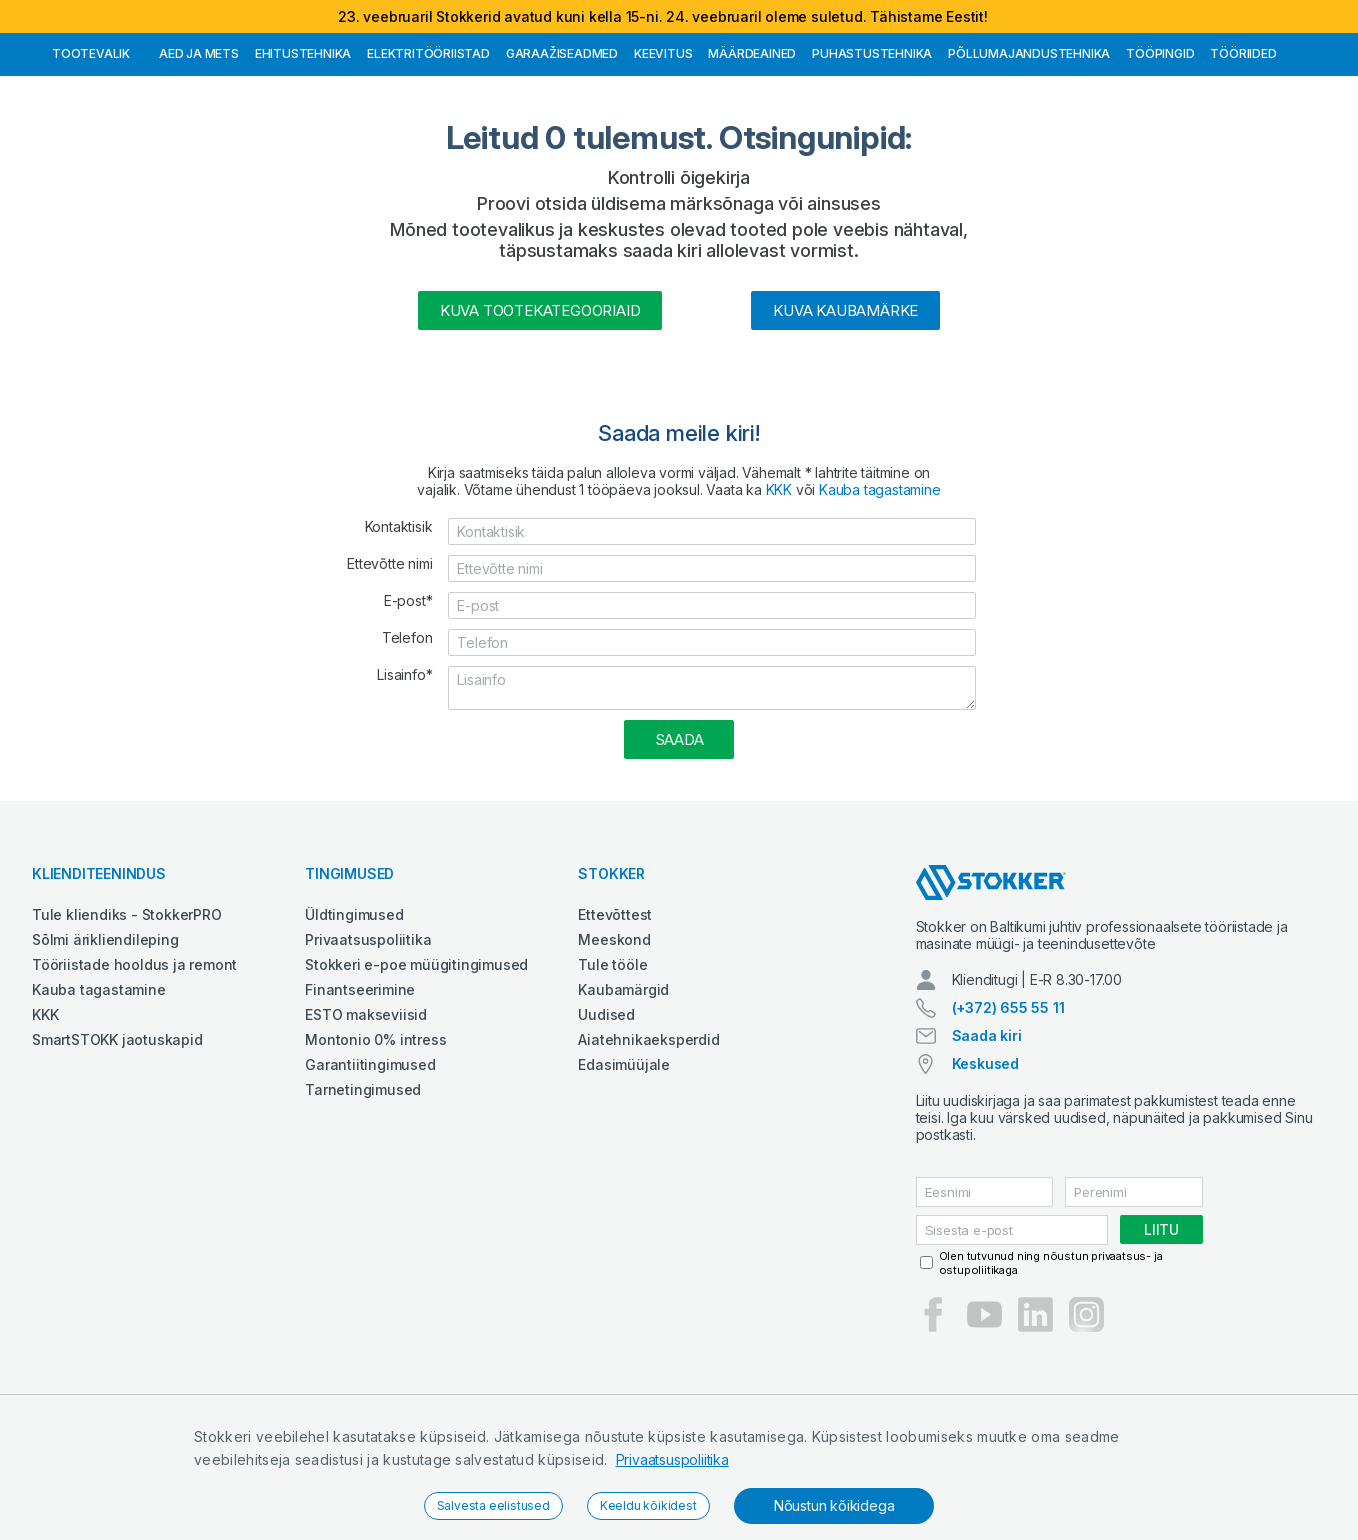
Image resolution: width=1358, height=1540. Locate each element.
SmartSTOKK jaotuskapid (117, 1142)
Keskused (985, 1166)
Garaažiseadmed (562, 156)
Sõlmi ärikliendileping (105, 1042)
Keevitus (663, 156)
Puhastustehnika (872, 156)
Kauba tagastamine (880, 592)
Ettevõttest (615, 1017)
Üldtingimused (354, 1017)
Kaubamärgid (623, 1092)
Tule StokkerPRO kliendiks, (226, 51)
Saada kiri (987, 1138)
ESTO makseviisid (366, 1117)
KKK (779, 592)
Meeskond (614, 1042)
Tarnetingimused (363, 1192)
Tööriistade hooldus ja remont (134, 1067)
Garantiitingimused (370, 1167)
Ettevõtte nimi (389, 666)
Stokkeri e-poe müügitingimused (416, 1067)
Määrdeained (752, 156)
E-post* (408, 703)
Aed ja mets (199, 156)
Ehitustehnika (303, 156)
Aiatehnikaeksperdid (648, 1142)
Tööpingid (1160, 156)
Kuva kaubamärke (845, 413)
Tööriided (1243, 156)
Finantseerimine (360, 1092)
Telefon (407, 740)
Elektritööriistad (428, 156)
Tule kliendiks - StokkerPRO (127, 1017)
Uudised (606, 1117)
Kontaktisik (399, 629)
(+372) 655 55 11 (1008, 1110)
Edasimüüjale (624, 1167)
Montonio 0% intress (375, 1142)
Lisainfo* (404, 777)
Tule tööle (612, 1067)
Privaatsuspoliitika (672, 1459)
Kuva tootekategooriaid (540, 413)
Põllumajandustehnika (1029, 156)
